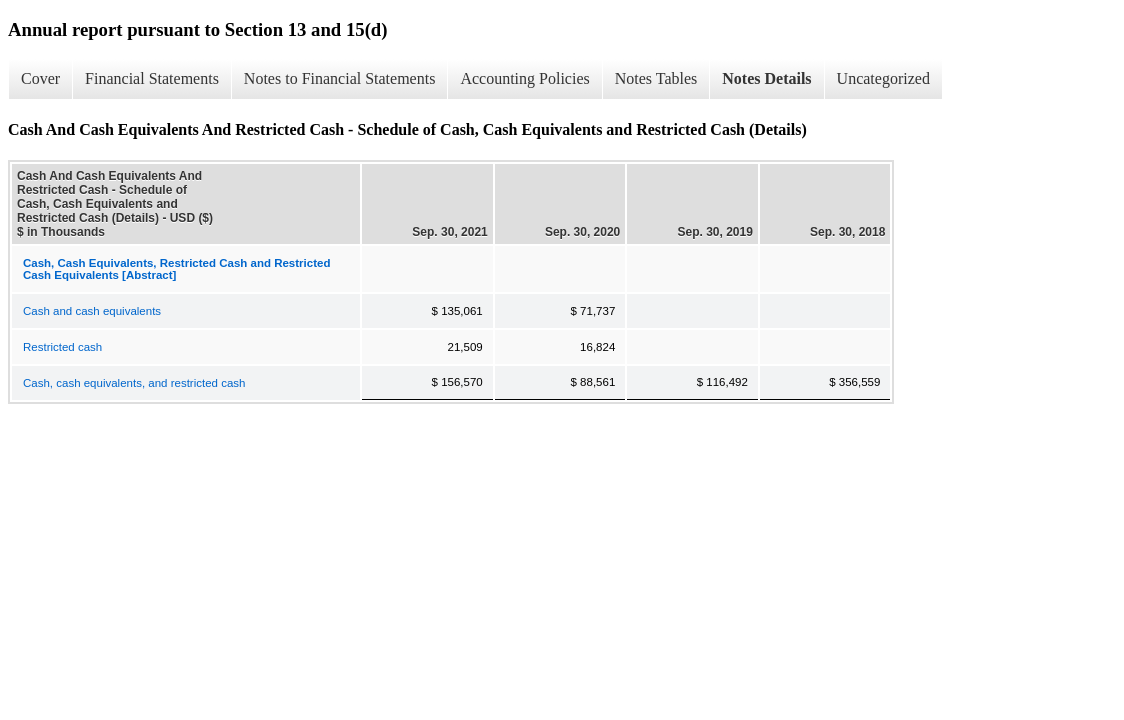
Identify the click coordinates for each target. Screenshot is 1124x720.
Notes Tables (656, 78)
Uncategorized (883, 78)
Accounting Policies (524, 78)
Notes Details (766, 78)
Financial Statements (152, 78)
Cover (40, 78)
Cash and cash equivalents (92, 311)
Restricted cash (62, 347)
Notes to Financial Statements (340, 78)
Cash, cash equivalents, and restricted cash (134, 383)
